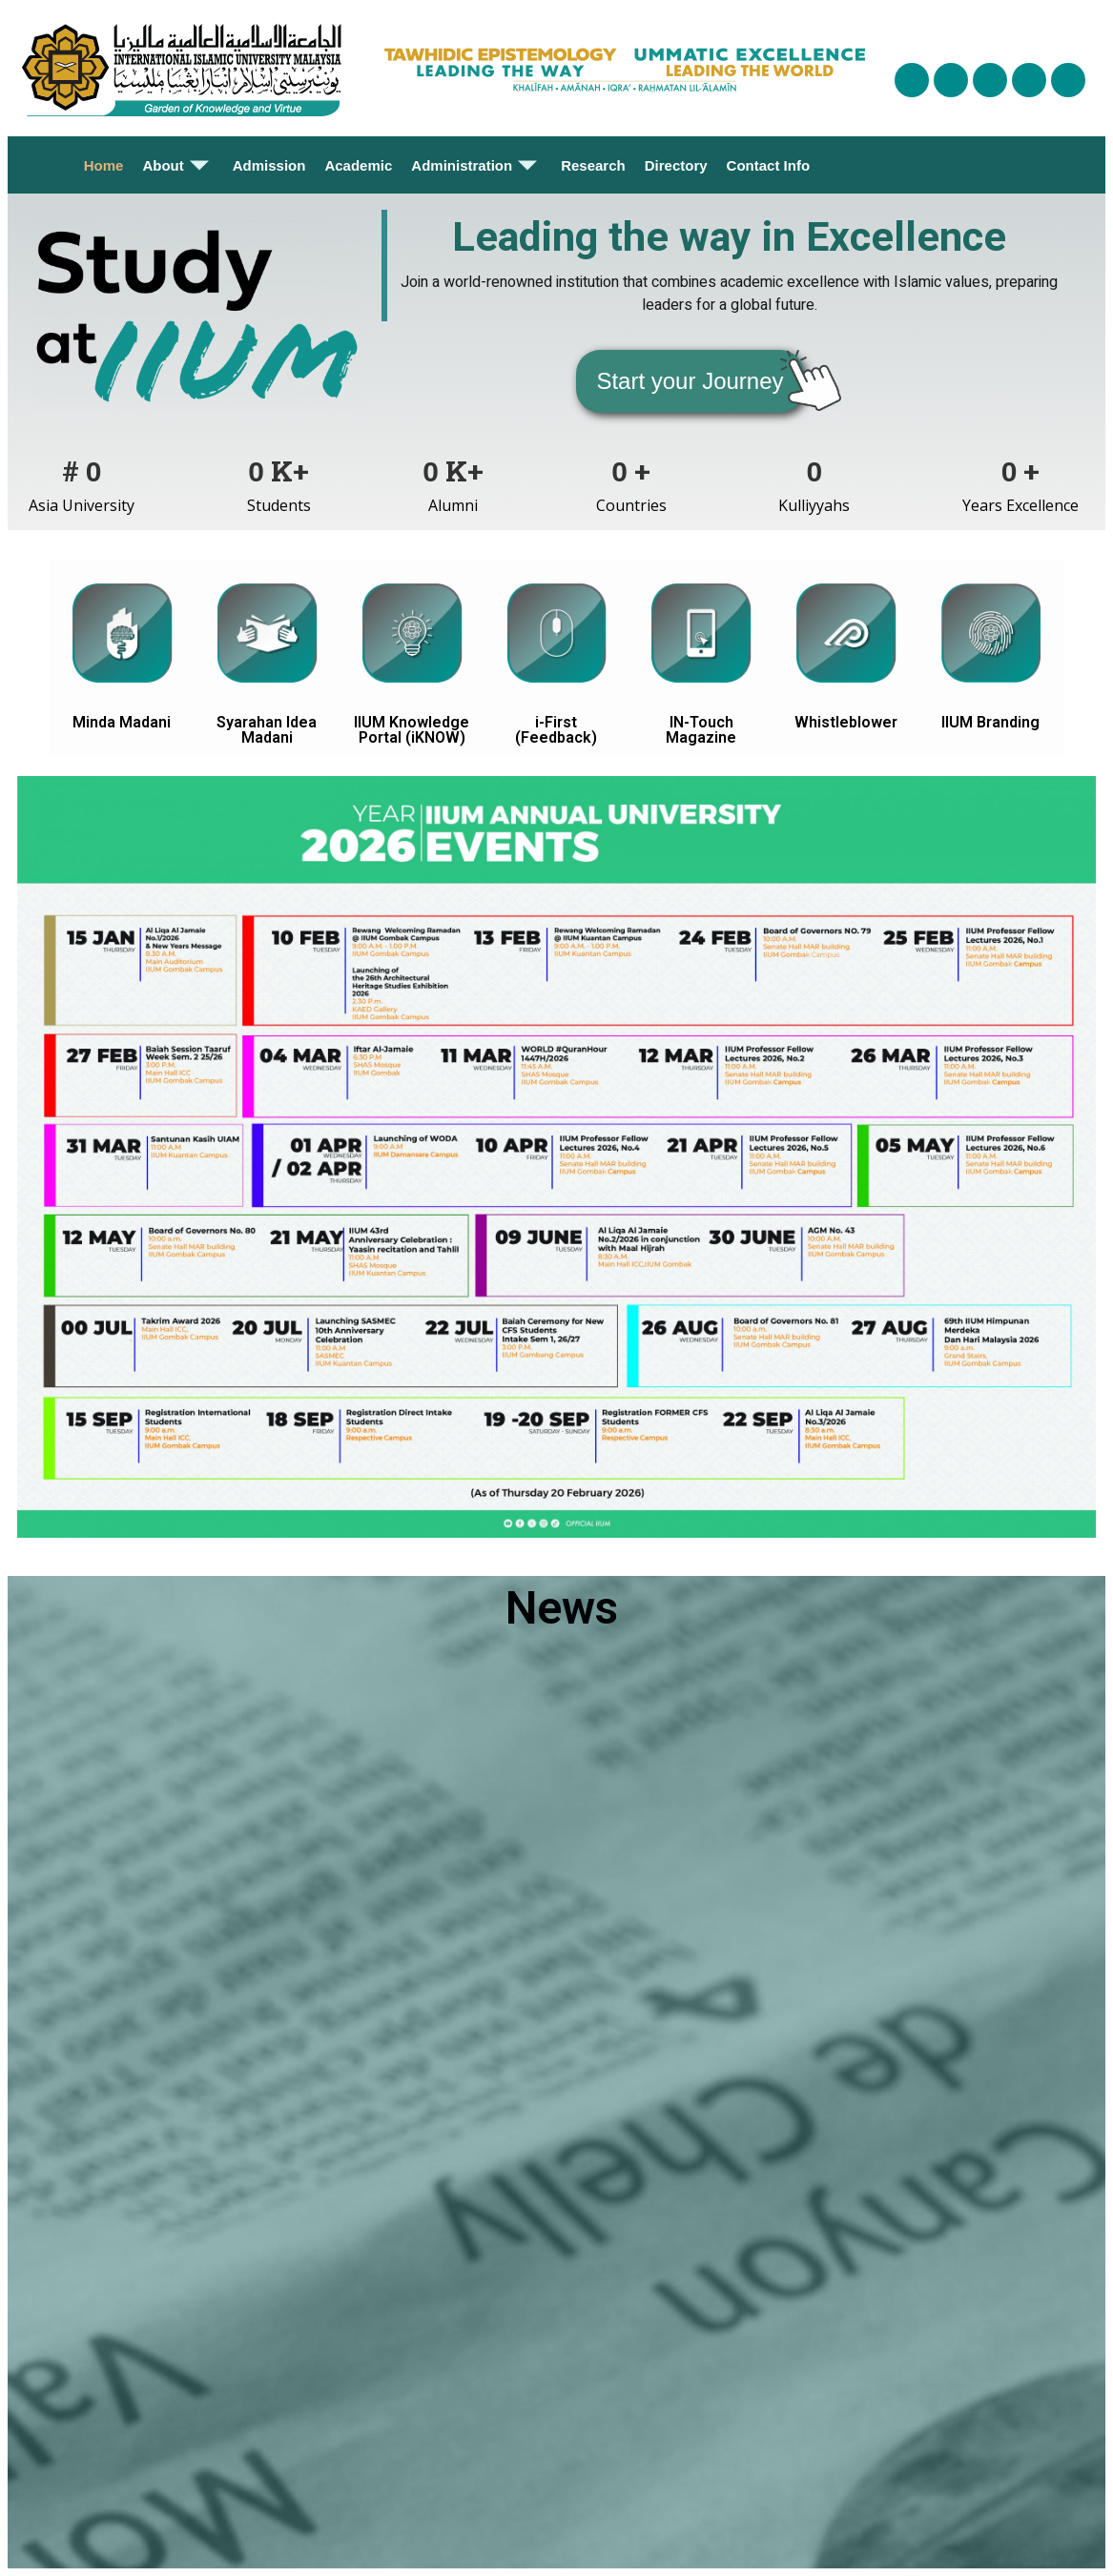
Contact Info (769, 165)
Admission (269, 165)
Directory (676, 165)
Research (593, 165)
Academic (358, 165)
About (177, 164)
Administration (476, 164)
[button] (689, 381)
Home (104, 165)
